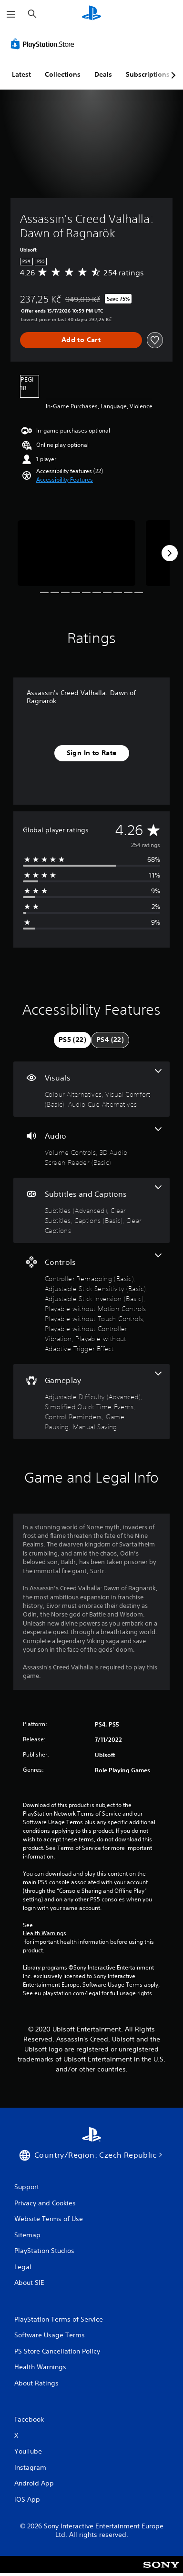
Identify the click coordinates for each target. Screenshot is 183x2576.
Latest (21, 74)
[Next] (170, 553)
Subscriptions (148, 74)
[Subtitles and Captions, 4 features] (91, 1210)
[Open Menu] (10, 14)
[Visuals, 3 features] (91, 1089)
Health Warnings (44, 1933)
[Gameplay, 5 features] (91, 1401)
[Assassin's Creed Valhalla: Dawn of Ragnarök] (76, 553)
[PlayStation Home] (91, 14)
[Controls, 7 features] (91, 1303)
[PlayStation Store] (44, 43)
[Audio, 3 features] (91, 1147)
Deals (103, 74)
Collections (63, 74)
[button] (64, 479)
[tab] (72, 1040)
